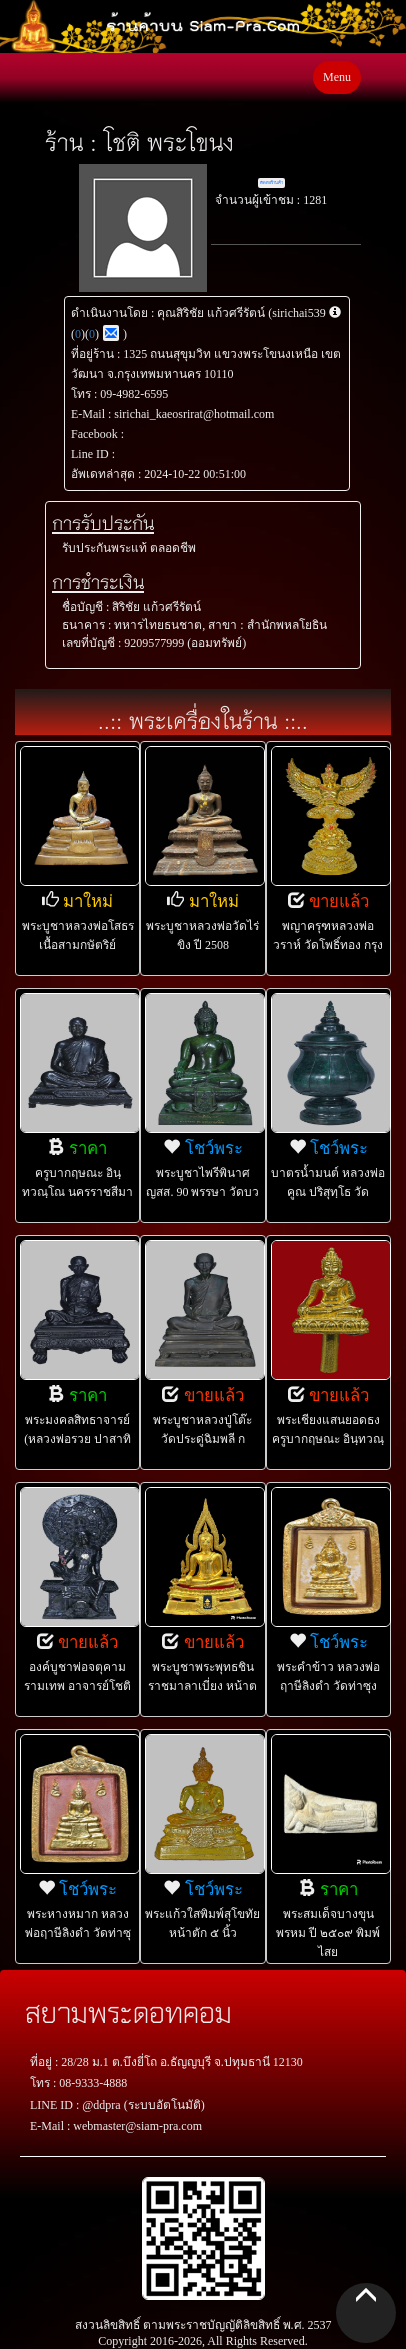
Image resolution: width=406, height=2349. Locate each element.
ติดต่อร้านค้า (271, 182)
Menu (337, 77)
